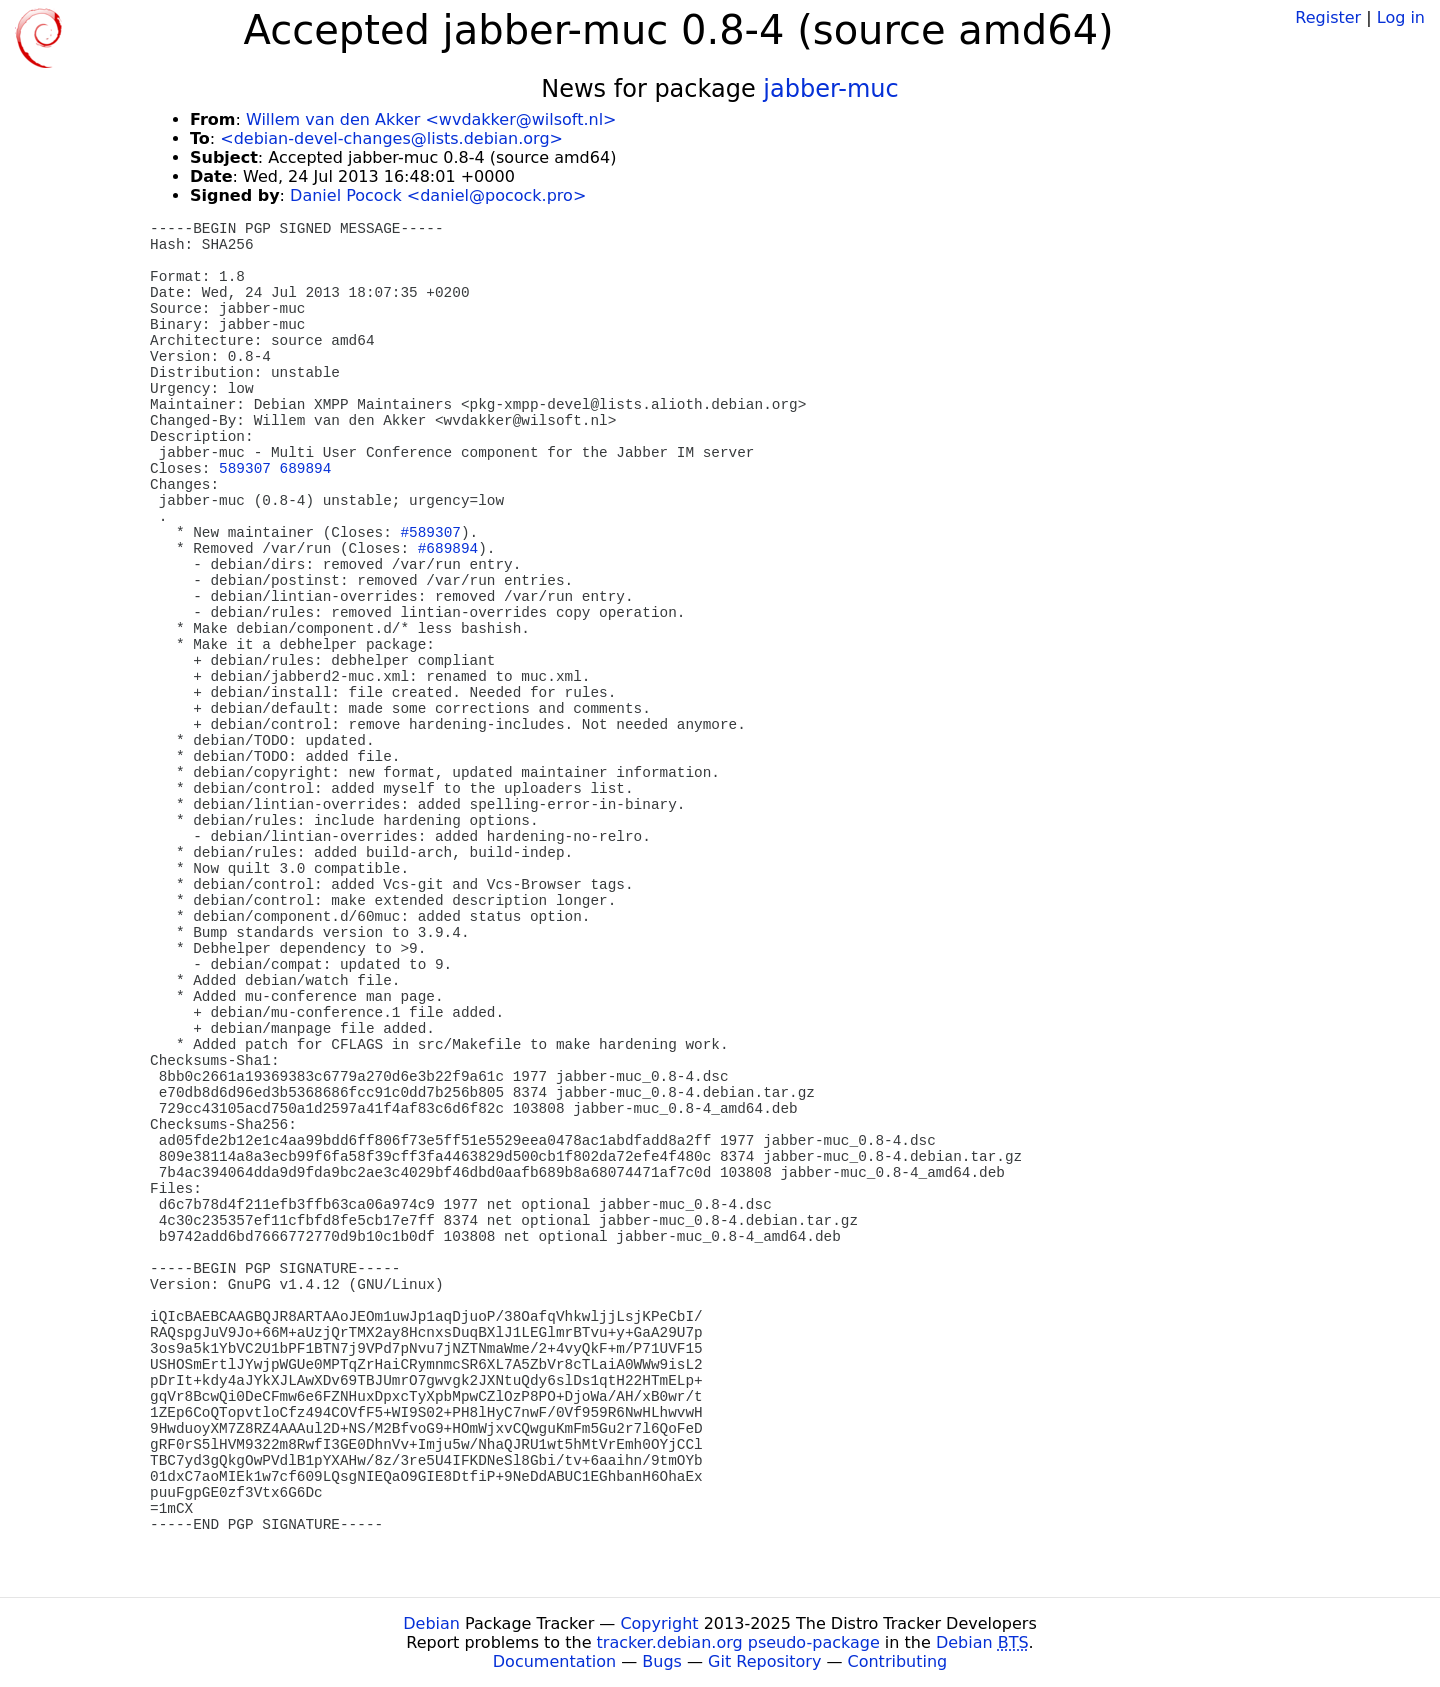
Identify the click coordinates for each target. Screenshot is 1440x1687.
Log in (1401, 17)
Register (1328, 17)
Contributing (898, 1661)
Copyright (659, 1623)
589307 (245, 469)
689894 (306, 469)
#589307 (430, 533)
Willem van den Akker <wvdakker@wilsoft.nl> (431, 119)
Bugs (662, 1661)
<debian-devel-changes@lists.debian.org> (391, 138)
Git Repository (764, 1661)
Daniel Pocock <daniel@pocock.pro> (438, 195)
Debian (431, 1623)
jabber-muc (830, 89)
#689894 (448, 549)
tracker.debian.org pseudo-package (738, 1642)
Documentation (554, 1661)
